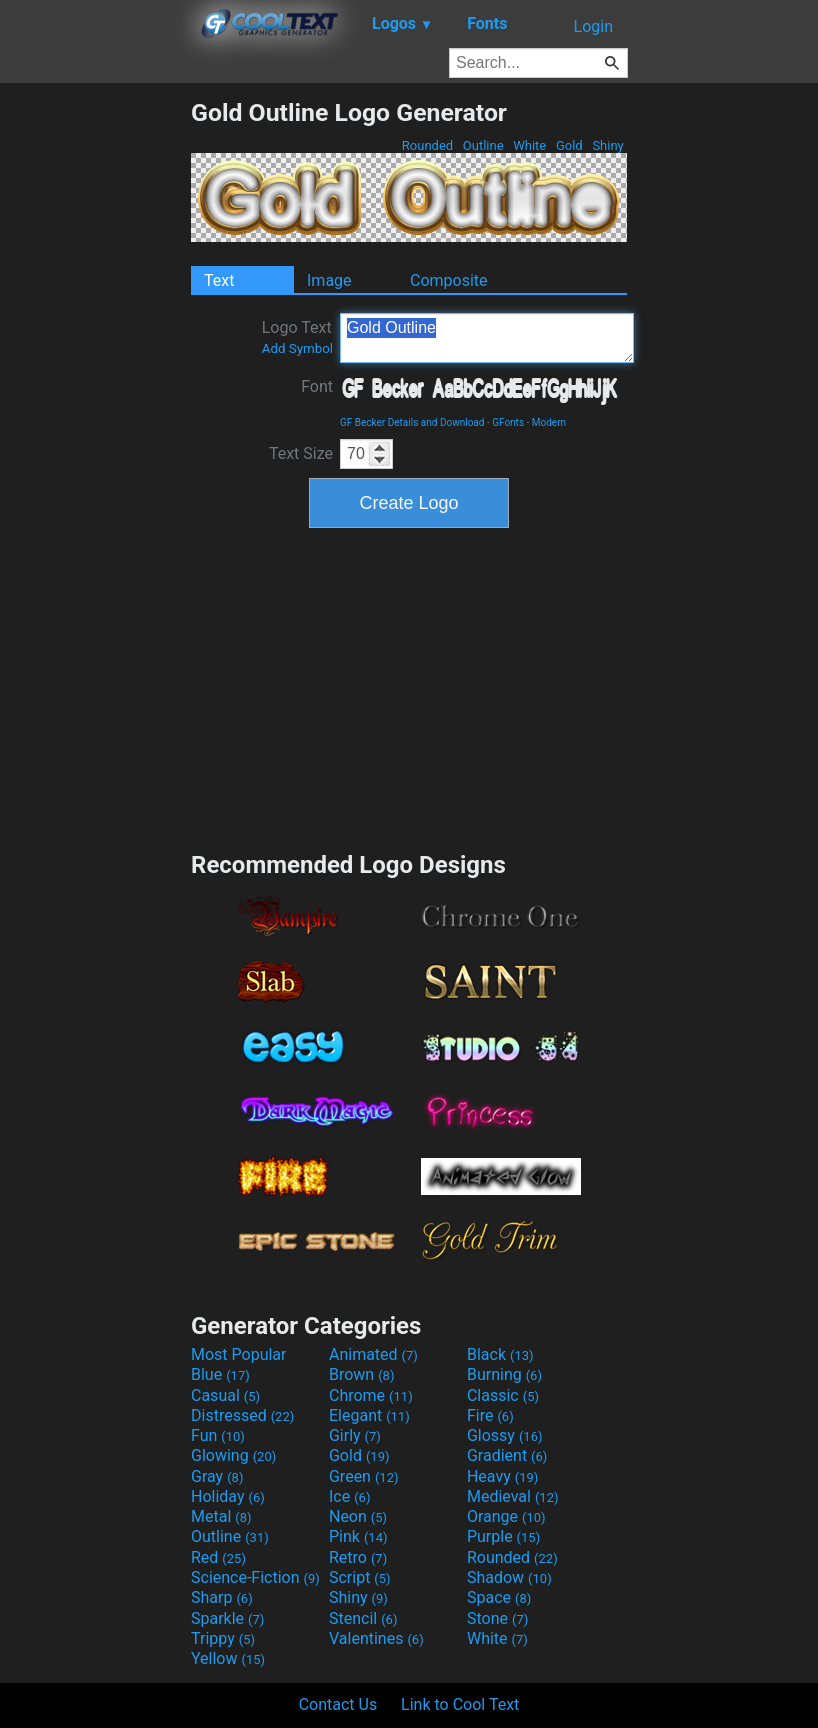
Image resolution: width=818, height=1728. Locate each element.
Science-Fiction (255, 1577)
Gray (217, 1476)
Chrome (371, 1395)
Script (360, 1577)
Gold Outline (487, 338)
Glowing (233, 1455)
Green (364, 1476)
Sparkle (227, 1618)
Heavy (502, 1476)
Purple (503, 1536)
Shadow (509, 1577)
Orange (506, 1516)
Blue (220, 1374)
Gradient (507, 1455)
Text (219, 280)
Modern (549, 422)
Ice (349, 1496)
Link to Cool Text (460, 1704)
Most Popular (239, 1354)
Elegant (369, 1415)
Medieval (513, 1496)
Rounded (428, 145)
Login (593, 26)
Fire (490, 1415)
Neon (358, 1516)
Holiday (228, 1496)
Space (499, 1597)
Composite (449, 280)
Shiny (608, 145)
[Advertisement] (95, 398)
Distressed (242, 1415)
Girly (355, 1435)
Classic (503, 1395)
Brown (361, 1374)
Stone (497, 1618)
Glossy (505, 1435)
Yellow (228, 1658)
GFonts (508, 422)
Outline (483, 145)
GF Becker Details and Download (412, 422)
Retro (358, 1557)
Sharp (222, 1597)
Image (329, 280)
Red (218, 1557)
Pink (358, 1536)
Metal (221, 1516)
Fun (218, 1435)
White (529, 145)
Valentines (376, 1638)
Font (317, 386)
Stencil (363, 1618)
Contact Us (338, 1704)
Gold (569, 145)
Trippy (223, 1638)
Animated (373, 1354)
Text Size (301, 453)
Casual (225, 1395)
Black (500, 1354)
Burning (504, 1374)
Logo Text (297, 337)
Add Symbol (297, 348)
